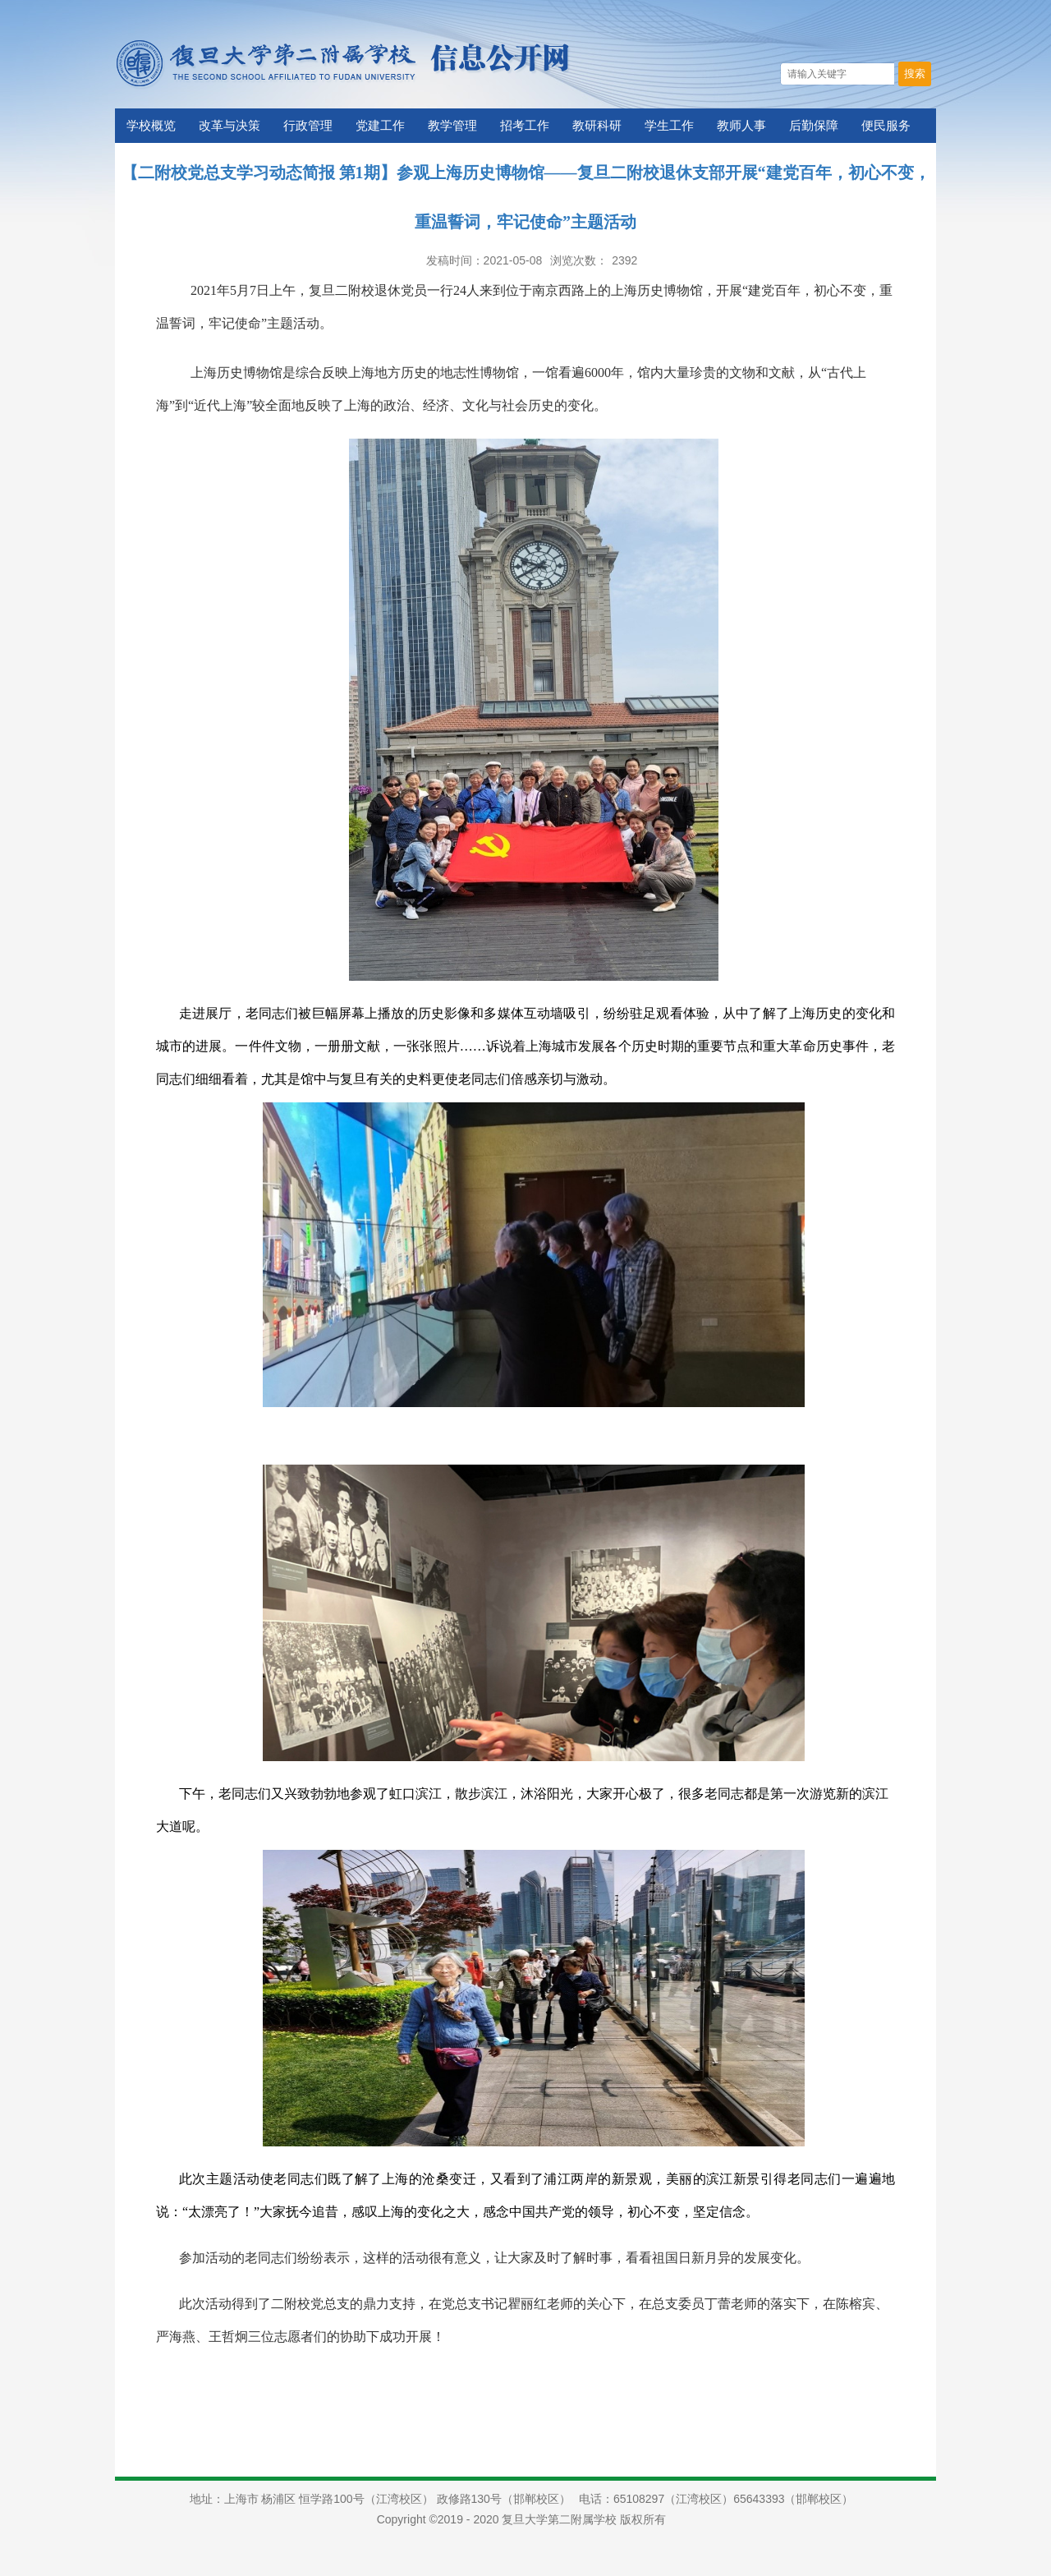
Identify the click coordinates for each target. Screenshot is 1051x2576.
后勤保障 (813, 125)
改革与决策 (229, 125)
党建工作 (380, 125)
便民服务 (886, 125)
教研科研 (597, 125)
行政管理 (308, 125)
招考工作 (524, 125)
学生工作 (669, 125)
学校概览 (151, 125)
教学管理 (452, 125)
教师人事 (741, 125)
